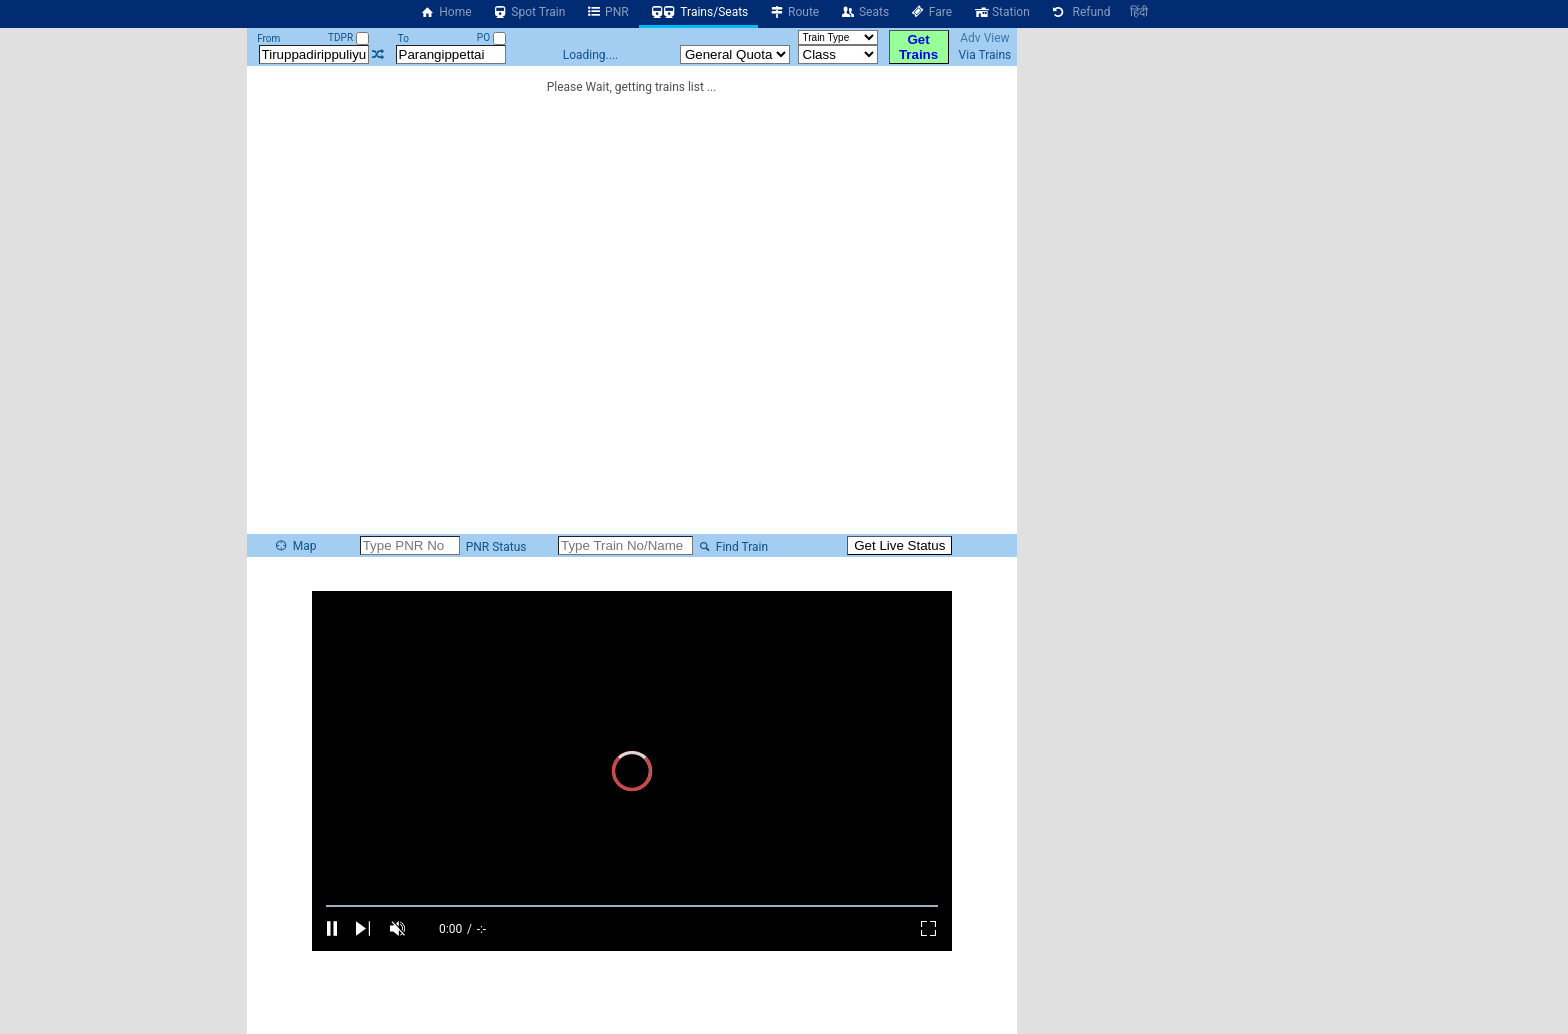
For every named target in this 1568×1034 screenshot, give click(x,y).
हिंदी (1139, 12)
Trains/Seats (699, 12)
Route (793, 12)
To (403, 38)
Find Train (732, 547)
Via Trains (985, 55)
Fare (930, 12)
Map (295, 546)
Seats (864, 12)
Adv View (984, 38)
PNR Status (495, 547)
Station (1001, 12)
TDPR (348, 37)
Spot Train (529, 12)
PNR (606, 12)
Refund (1080, 12)
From (268, 38)
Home (446, 12)
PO (491, 37)
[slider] (632, 906)
